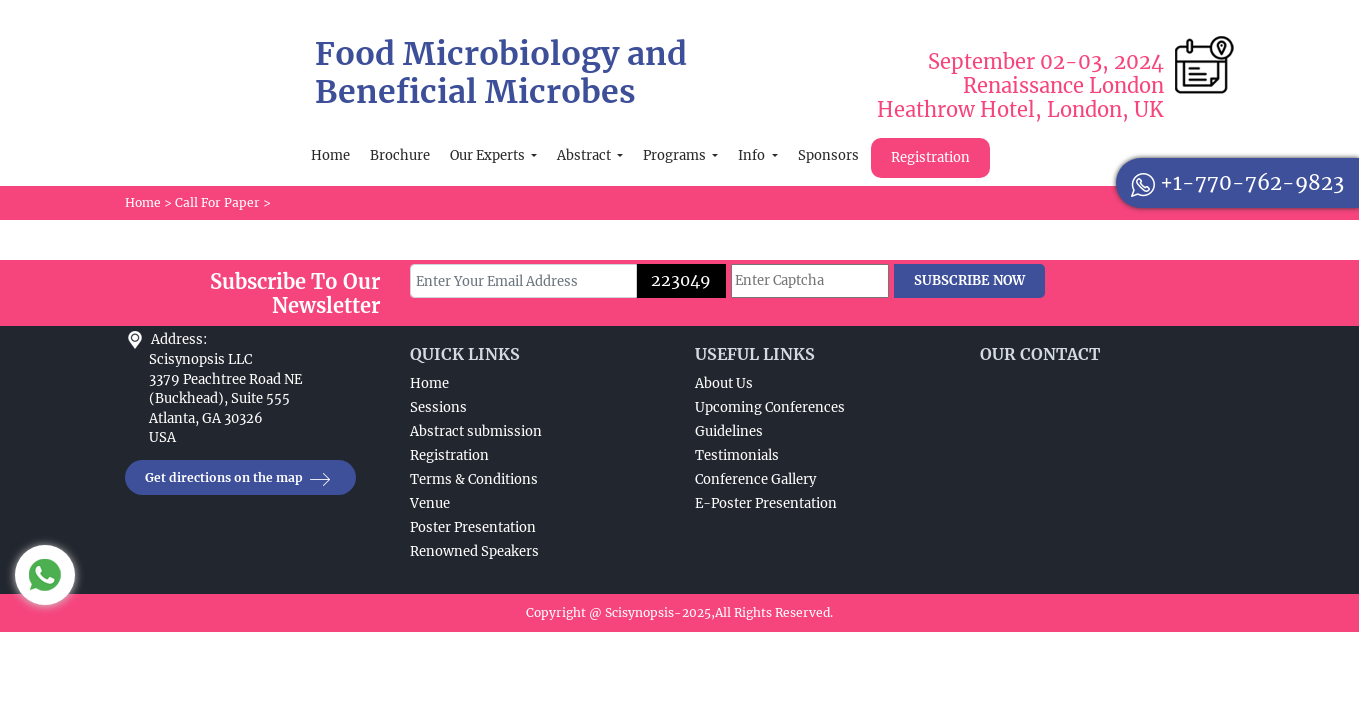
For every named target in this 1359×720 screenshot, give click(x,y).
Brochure (400, 155)
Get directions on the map (240, 478)
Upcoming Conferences (770, 407)
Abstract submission (476, 431)
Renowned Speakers (474, 551)
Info (753, 155)
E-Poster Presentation (766, 503)
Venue (430, 503)
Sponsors (828, 155)
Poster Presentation (473, 527)
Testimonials (737, 455)
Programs (676, 155)
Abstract (585, 155)
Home (330, 155)
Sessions (438, 407)
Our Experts (489, 155)
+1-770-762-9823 (1237, 182)
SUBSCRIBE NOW (969, 280)
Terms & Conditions (474, 479)
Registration (930, 157)
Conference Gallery (755, 479)
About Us (724, 383)
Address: (179, 339)
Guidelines (729, 431)
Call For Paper (217, 202)
